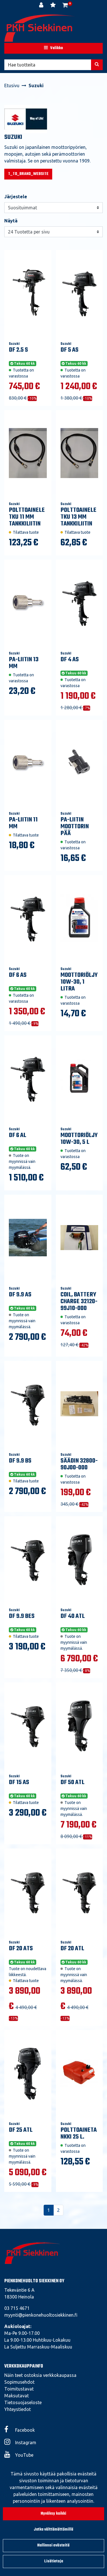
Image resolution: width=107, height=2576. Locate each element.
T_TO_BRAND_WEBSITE (28, 174)
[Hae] (47, 64)
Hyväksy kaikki (53, 2513)
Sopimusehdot (19, 2382)
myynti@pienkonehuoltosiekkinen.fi (40, 2315)
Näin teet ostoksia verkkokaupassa (40, 2375)
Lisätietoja (53, 2561)
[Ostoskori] (65, 5)
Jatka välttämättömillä (53, 2529)
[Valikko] (53, 48)
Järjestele (15, 196)
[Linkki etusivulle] (40, 28)
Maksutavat (16, 2395)
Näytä (10, 220)
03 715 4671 (17, 2308)
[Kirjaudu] (42, 5)
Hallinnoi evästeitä (53, 2545)
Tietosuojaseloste (23, 2402)
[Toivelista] (53, 5)
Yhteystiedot (17, 2409)
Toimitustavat (19, 2388)
